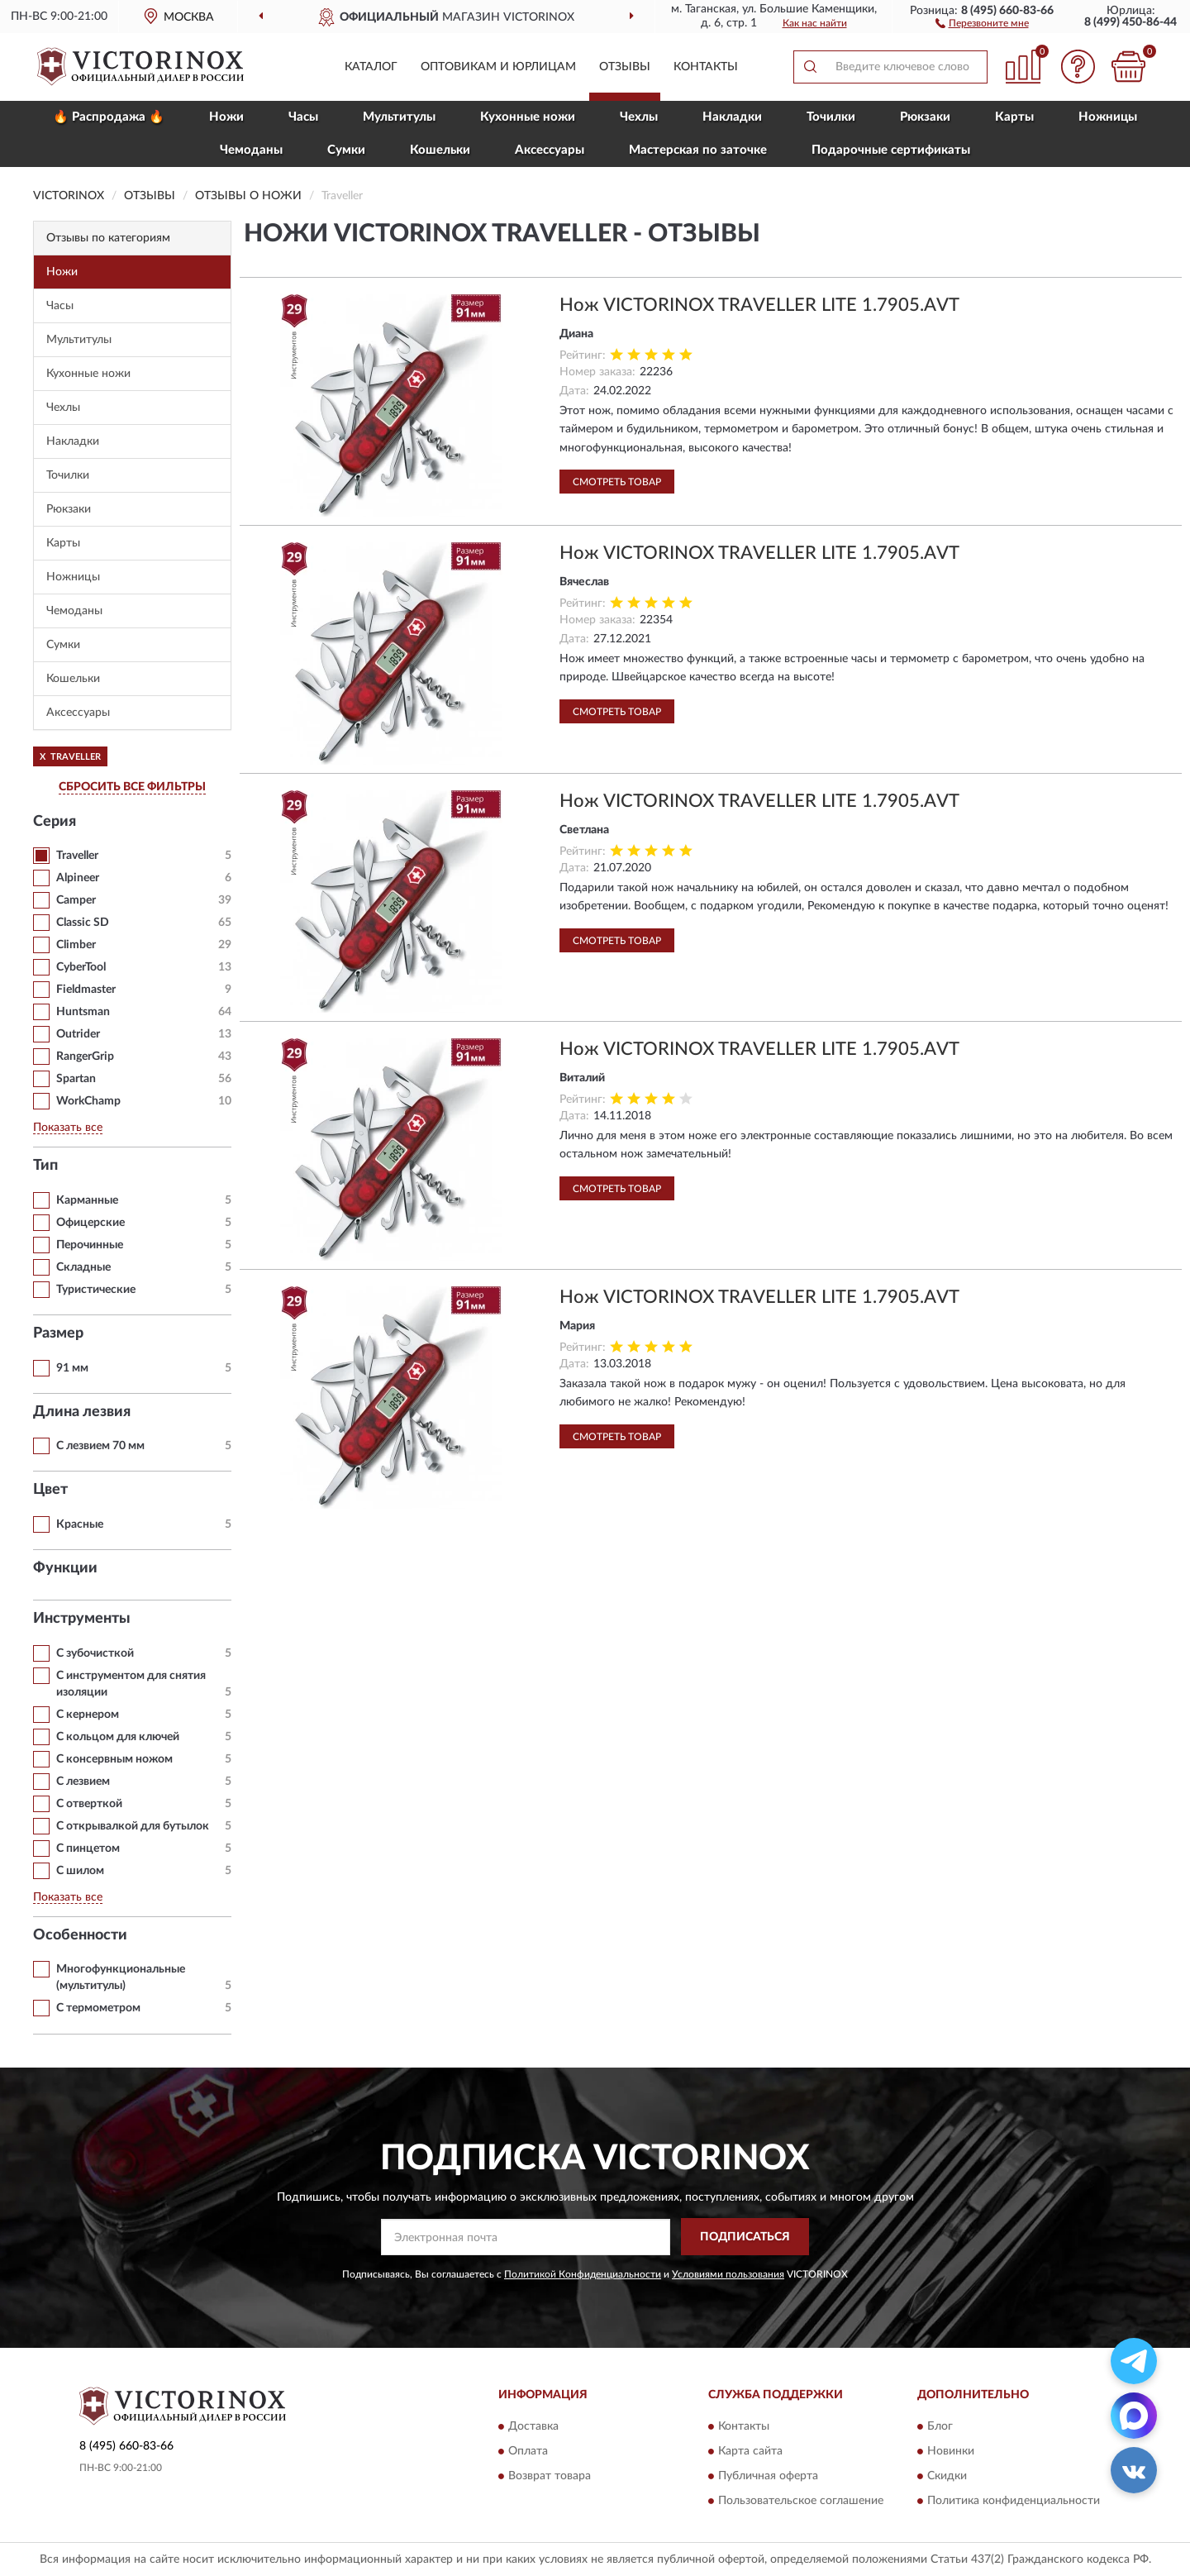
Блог (940, 2427)
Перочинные (89, 1245)
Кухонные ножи (527, 117)
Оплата (528, 2452)
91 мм (72, 1368)
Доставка (533, 2427)
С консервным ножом (114, 1759)
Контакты (706, 67)
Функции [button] (65, 1568)
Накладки (732, 117)
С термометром (98, 2008)
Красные (79, 1524)
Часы (303, 117)
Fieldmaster (86, 989)
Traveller (77, 855)
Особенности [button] (80, 1935)
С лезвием (83, 1781)
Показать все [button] (67, 1127)
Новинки (950, 2452)
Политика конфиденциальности (1013, 2501)
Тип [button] (45, 1165)
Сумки (346, 150)
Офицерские (90, 1222)
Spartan (76, 1079)
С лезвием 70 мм (100, 1446)
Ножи (226, 117)
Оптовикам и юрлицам (498, 67)
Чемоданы (251, 150)
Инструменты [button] (82, 1618)
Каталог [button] (371, 67)
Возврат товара (549, 2477)
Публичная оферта (768, 2477)
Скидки (947, 2477)
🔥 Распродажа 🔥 (108, 117)
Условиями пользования (728, 2274)
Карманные (87, 1200)
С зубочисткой (95, 1653)
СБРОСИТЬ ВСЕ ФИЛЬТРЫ (132, 787)
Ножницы (1107, 117)
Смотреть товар (617, 482)
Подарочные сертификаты (891, 150)
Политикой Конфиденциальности (582, 2274)
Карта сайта (750, 2452)
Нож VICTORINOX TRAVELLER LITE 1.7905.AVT (759, 305)
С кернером (87, 1714)
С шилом (80, 1871)
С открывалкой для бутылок (132, 1826)
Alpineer (77, 878)
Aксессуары (549, 150)
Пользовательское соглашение (800, 2501)
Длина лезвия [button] (82, 1412)
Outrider (78, 1034)
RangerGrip (85, 1056)
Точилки (831, 117)
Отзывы (624, 67)
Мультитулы (399, 117)
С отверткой (89, 1804)
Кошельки (440, 150)
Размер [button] (58, 1333)
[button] (982, 22)
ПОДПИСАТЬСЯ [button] (745, 2237)
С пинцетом (88, 1848)
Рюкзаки (925, 117)
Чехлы (639, 117)
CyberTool (81, 967)
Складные (83, 1267)
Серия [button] (54, 821)
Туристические (96, 1289)
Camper (76, 900)
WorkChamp (88, 1101)
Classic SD (82, 922)
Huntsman (83, 1012)
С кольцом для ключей (117, 1737)
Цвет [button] (50, 1489)
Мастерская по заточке (698, 150)
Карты (1014, 117)
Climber (76, 945)
